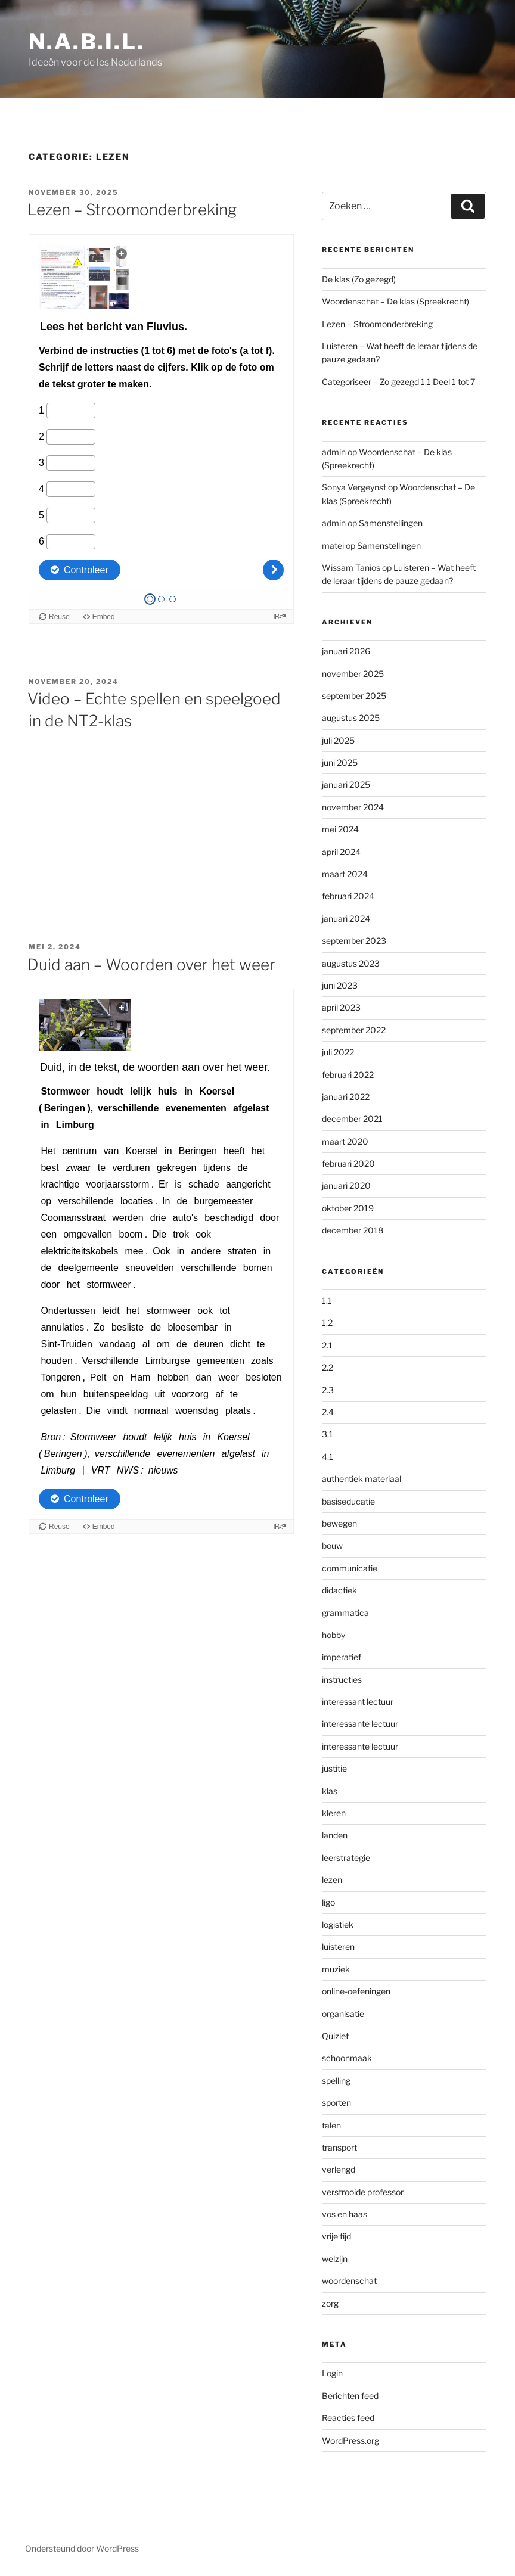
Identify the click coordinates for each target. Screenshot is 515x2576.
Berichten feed (350, 2396)
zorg (330, 2303)
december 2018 (352, 1230)
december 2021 (352, 1119)
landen (335, 1835)
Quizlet (335, 2036)
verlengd (338, 2169)
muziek (336, 1969)
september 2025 (354, 696)
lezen (332, 1880)
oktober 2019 (348, 1208)
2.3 (328, 1390)
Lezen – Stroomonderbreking (132, 209)
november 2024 (353, 807)
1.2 (327, 1322)
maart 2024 (345, 874)
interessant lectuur (357, 1701)
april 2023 (341, 1007)
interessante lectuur (360, 1724)
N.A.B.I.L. (87, 42)
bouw (332, 1545)
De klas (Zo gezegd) (359, 279)
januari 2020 (346, 1185)
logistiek (337, 1924)
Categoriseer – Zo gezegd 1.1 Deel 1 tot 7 (398, 382)
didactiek (339, 1590)
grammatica (345, 1613)
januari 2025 (346, 784)
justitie (334, 1768)
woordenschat (349, 2281)
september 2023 (354, 941)
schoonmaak (347, 2058)
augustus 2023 (351, 963)
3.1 (327, 1434)
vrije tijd (336, 2236)
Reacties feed (348, 2418)
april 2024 (341, 852)
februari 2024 (348, 896)
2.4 (328, 1412)
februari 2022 (348, 1075)
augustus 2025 (351, 718)
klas (329, 1791)
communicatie (349, 1568)
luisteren (338, 1946)
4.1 (327, 1457)
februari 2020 (348, 1163)
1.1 (327, 1300)
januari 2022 (346, 1097)
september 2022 (354, 1030)
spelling (336, 2080)
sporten (336, 2103)
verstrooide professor (363, 2192)
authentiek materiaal (361, 1479)
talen (331, 2125)
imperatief (341, 1657)
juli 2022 (338, 1052)
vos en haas (344, 2214)
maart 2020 (345, 1141)
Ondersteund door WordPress (82, 2548)
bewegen (339, 1523)
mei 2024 (340, 829)
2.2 (327, 1367)
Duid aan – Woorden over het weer (151, 964)
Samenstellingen (391, 523)
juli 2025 (338, 740)
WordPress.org (350, 2440)
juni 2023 (340, 985)
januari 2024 (346, 918)
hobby (333, 1635)
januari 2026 (346, 651)
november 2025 (353, 674)
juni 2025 (340, 762)
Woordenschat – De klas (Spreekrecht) (395, 301)
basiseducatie (348, 1501)
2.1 (327, 1345)
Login (332, 2373)
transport (339, 2147)
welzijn (335, 2259)
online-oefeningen (356, 1991)
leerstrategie (346, 1858)
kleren (334, 1813)
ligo (328, 1902)
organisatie (343, 2014)
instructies (342, 1679)
